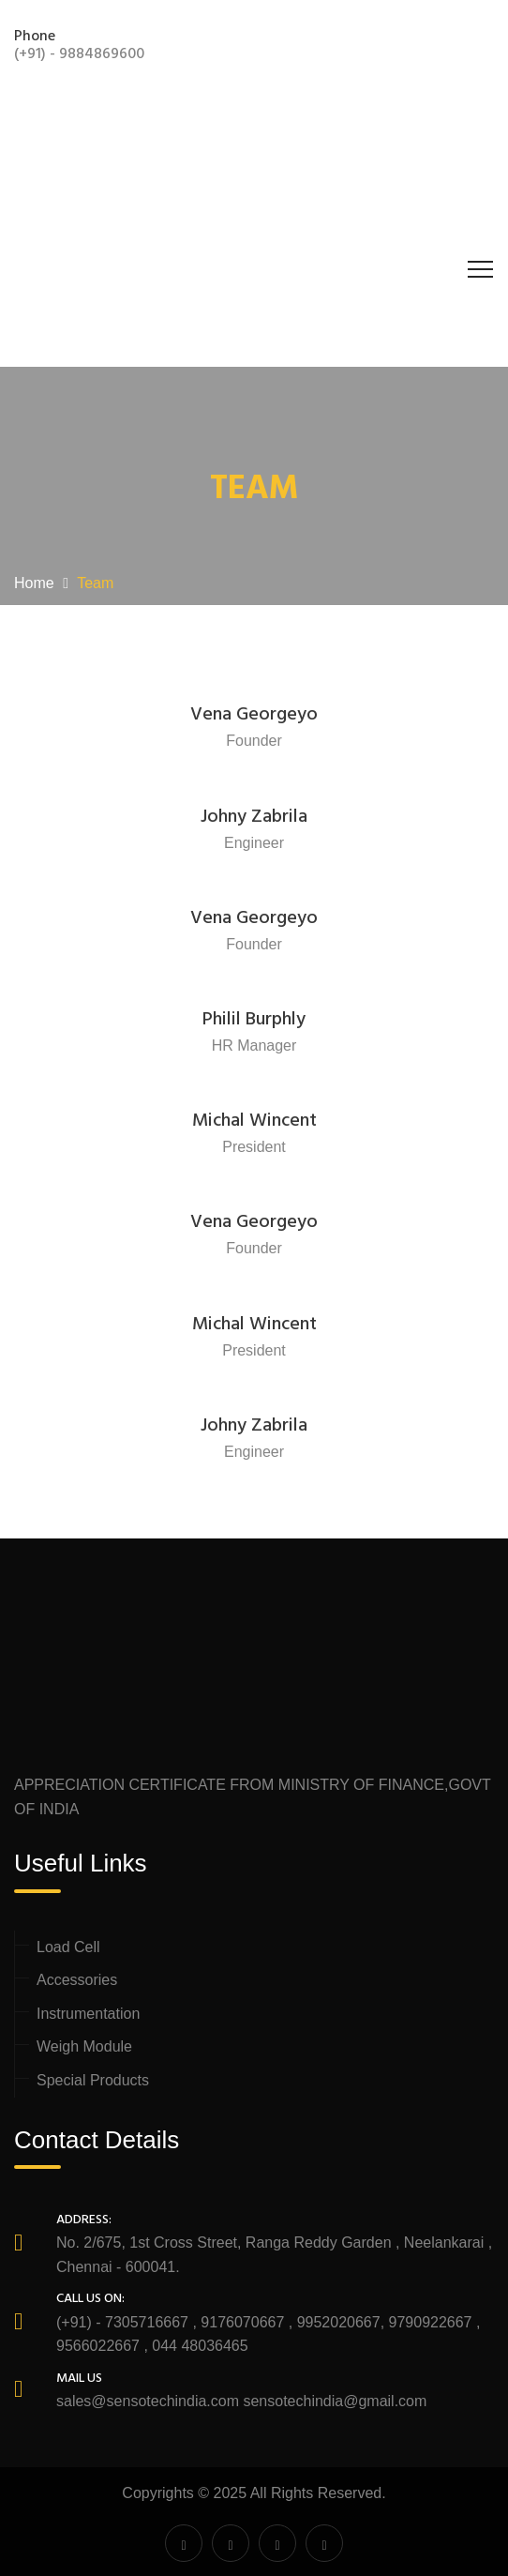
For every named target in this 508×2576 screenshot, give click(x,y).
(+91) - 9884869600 (79, 54)
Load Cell (68, 1947)
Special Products (93, 2080)
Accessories (77, 1980)
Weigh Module (84, 2046)
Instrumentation (88, 2014)
